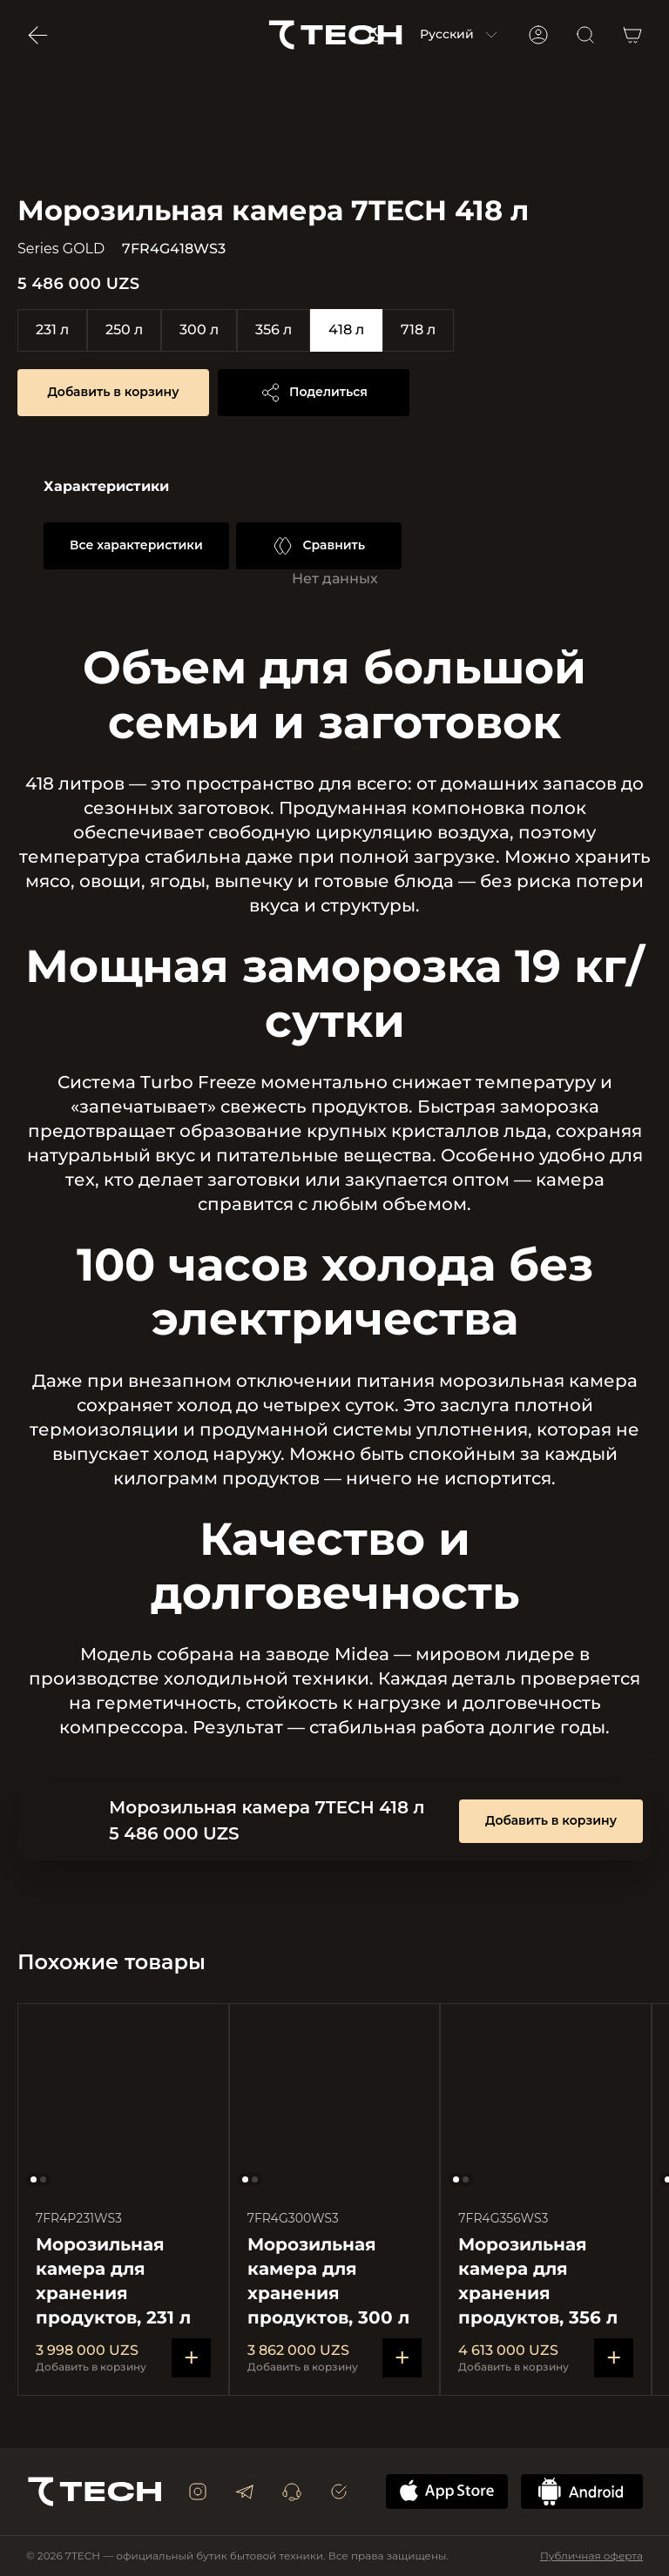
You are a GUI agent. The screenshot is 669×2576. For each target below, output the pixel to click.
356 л (273, 329)
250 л (124, 329)
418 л (346, 329)
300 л (199, 329)
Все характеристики (136, 545)
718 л (418, 329)
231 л (52, 329)
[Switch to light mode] (376, 34)
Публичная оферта (591, 2555)
